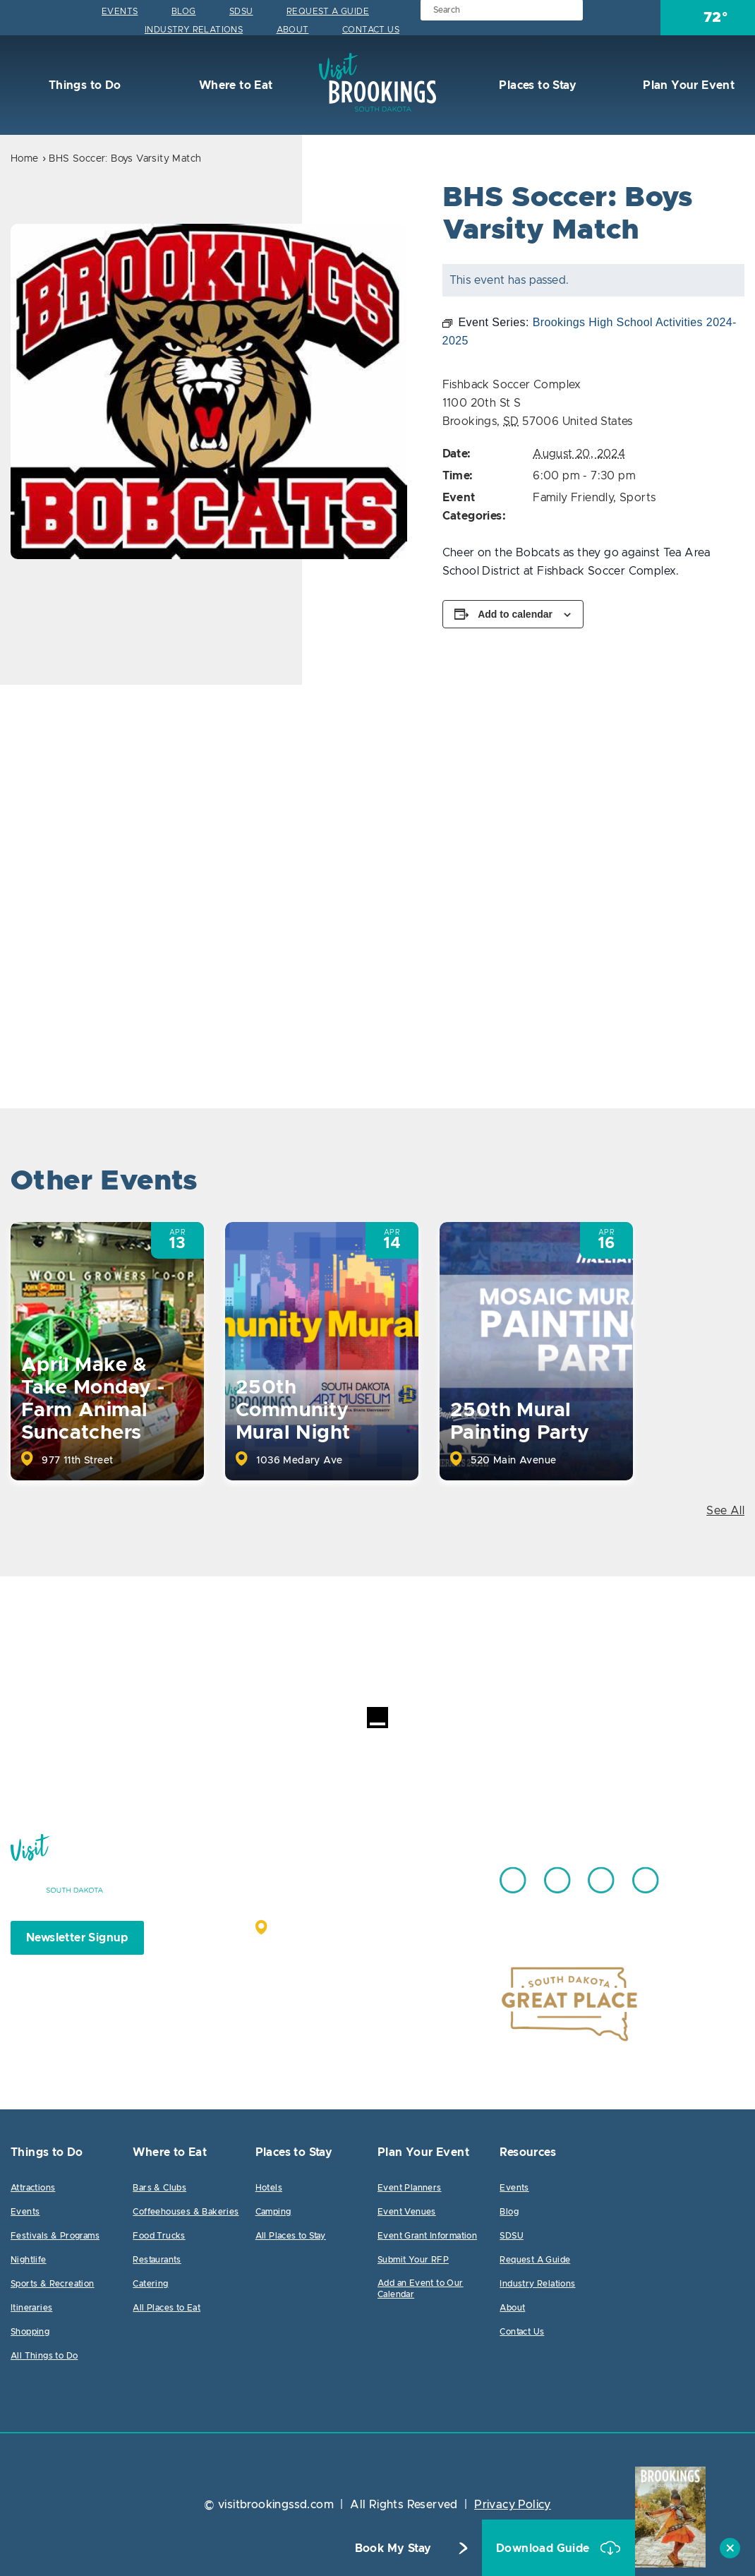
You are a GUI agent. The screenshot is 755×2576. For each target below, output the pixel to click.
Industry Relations (194, 29)
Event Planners (410, 2187)
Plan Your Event (687, 85)
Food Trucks (159, 2235)
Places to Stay (536, 85)
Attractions (33, 2187)
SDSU (241, 11)
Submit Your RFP (413, 2260)
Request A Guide (327, 11)
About (293, 29)
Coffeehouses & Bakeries (185, 2211)
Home (25, 159)
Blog (183, 11)
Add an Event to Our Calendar (421, 2289)
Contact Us (370, 29)
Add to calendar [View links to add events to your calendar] (515, 614)
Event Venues (407, 2211)
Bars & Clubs (159, 2187)
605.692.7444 (412, 1874)
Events (120, 11)
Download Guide (544, 2548)
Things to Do (83, 85)
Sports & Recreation (53, 2284)
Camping (273, 2211)
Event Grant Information (427, 2235)
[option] (209, 391)
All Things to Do (44, 2356)
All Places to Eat (166, 2308)
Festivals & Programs (55, 2235)
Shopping (30, 2332)
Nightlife (29, 2260)
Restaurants (157, 2260)
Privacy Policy (512, 2504)
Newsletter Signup (77, 1937)
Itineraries (31, 2308)
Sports (638, 497)
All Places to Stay (290, 2235)
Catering (150, 2284)
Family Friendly (573, 497)
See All (725, 1510)
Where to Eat (233, 85)
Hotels (268, 2187)
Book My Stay (393, 2548)
